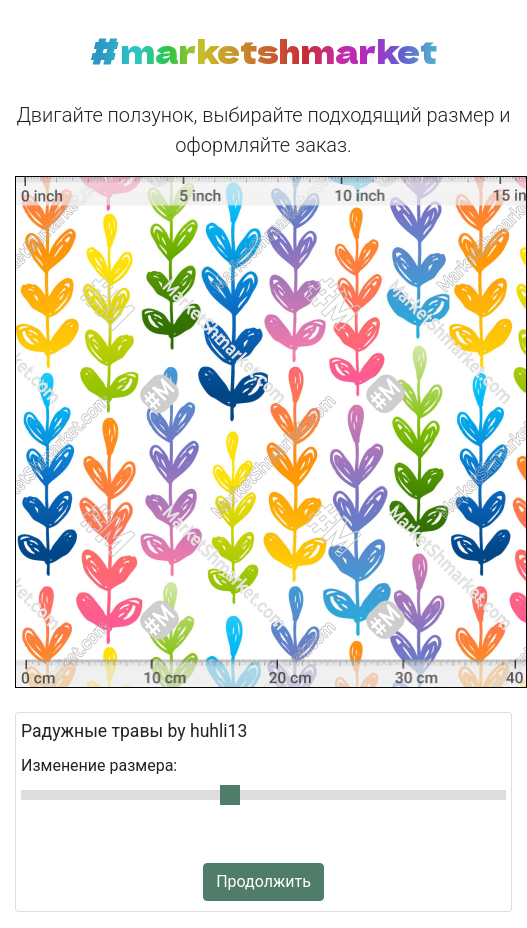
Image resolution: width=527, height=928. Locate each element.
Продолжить (263, 881)
